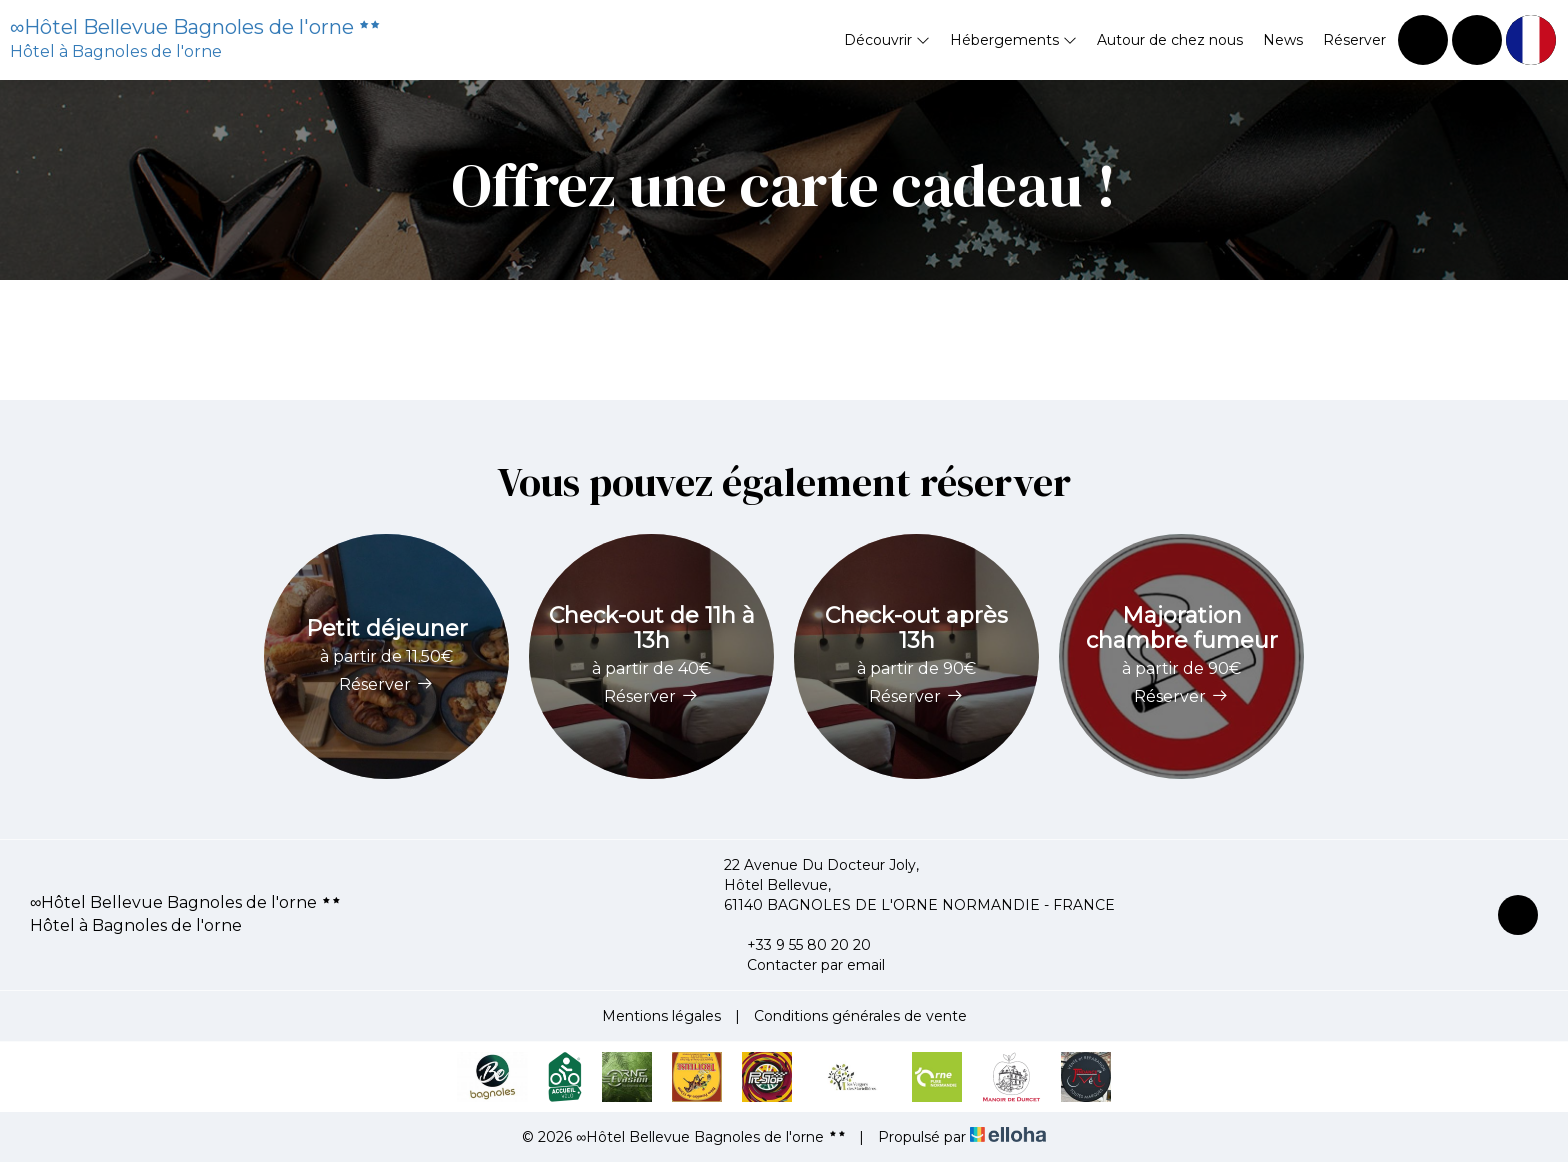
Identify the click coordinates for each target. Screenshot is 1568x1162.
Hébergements (1013, 40)
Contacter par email (804, 965)
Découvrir (887, 40)
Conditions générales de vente (860, 1016)
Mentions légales (661, 1016)
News (1283, 40)
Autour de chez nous (1170, 40)
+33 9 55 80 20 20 (797, 945)
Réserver (1354, 40)
